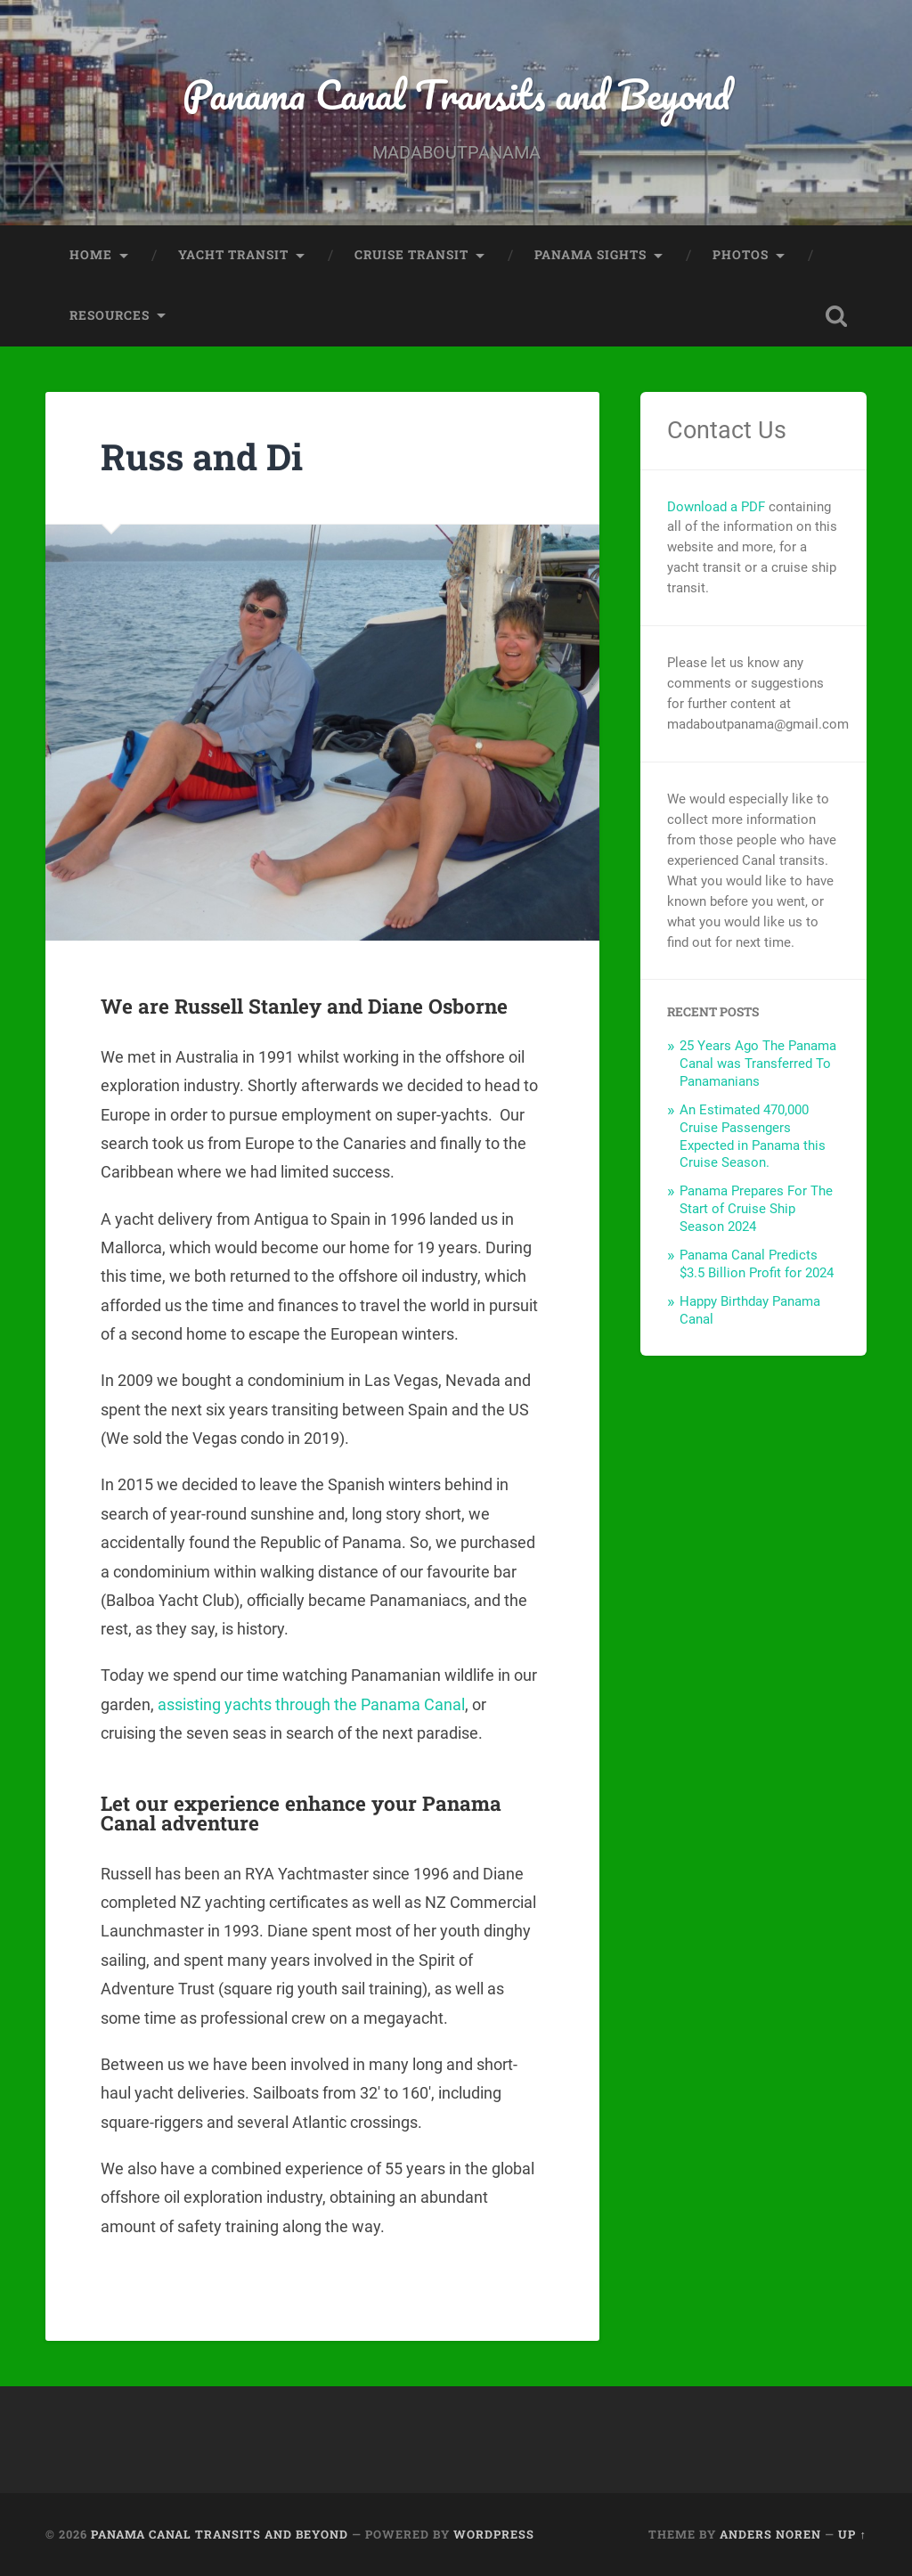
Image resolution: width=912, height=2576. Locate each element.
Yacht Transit (233, 255)
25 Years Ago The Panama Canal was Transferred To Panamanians (758, 1063)
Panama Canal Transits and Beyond (456, 94)
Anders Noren (770, 2534)
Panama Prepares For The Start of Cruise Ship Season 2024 (756, 1209)
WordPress (493, 2534)
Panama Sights (590, 255)
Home (90, 255)
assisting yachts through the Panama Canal (311, 1704)
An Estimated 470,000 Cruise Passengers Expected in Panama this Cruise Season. (753, 1136)
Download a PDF (716, 507)
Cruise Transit (411, 255)
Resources (109, 315)
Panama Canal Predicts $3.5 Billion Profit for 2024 (757, 1264)
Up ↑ (852, 2534)
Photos (740, 255)
